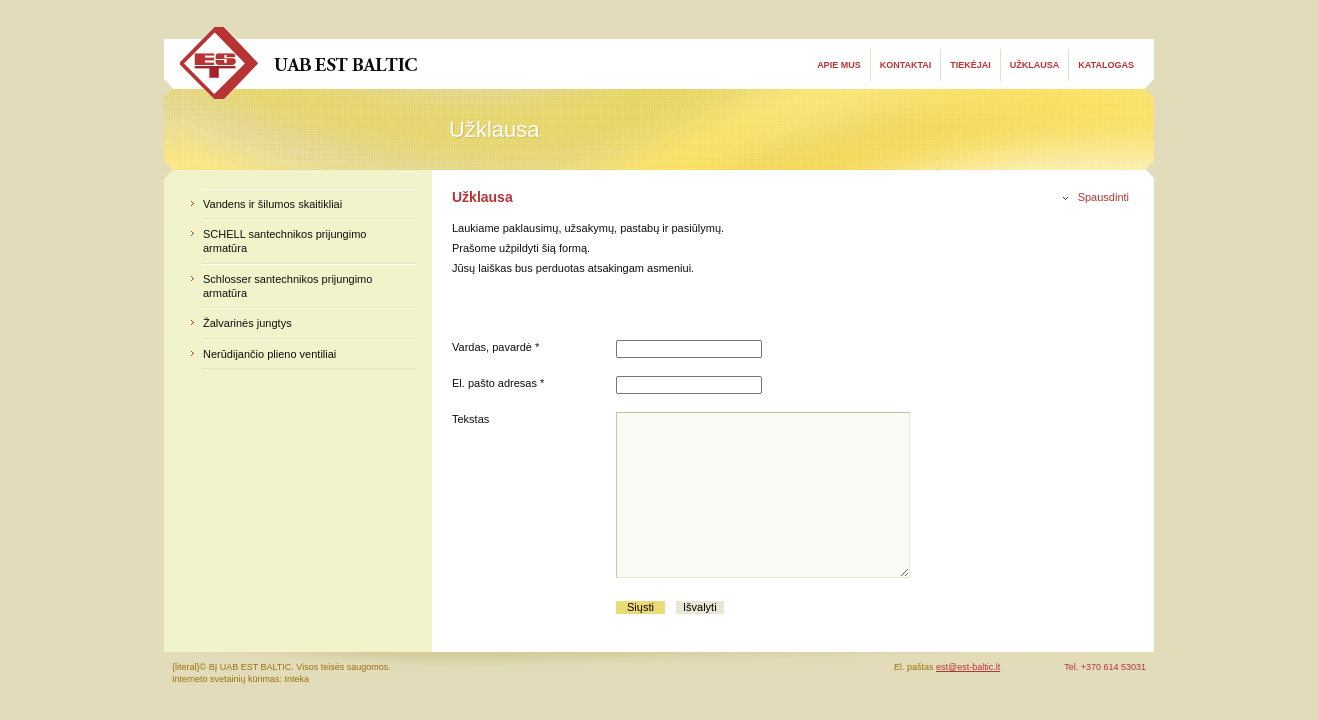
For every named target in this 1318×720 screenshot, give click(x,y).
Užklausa (1035, 65)
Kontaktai (906, 65)
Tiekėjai (970, 65)
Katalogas (1106, 65)
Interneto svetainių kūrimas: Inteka (240, 679)
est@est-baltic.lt (968, 667)
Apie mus (839, 65)
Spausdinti (1103, 197)
